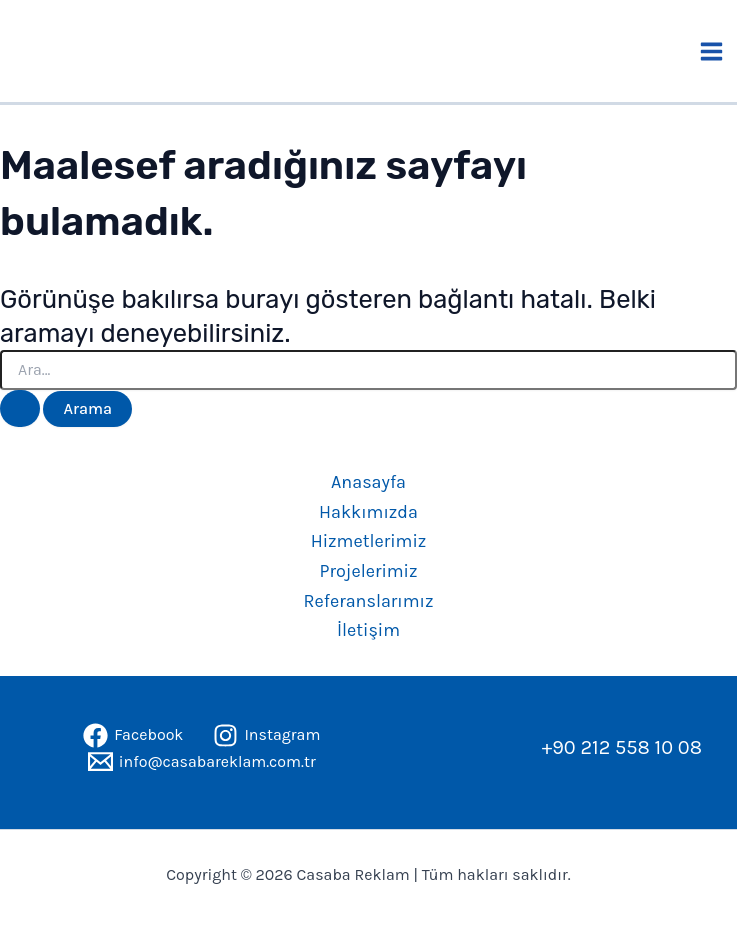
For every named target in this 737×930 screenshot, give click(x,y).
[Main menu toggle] (712, 51)
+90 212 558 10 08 (622, 747)
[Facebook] (133, 735)
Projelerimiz (368, 571)
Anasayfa (368, 482)
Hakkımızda (368, 512)
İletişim (368, 630)
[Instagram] (266, 735)
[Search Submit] (20, 408)
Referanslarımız (369, 601)
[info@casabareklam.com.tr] (202, 761)
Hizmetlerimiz (369, 541)
